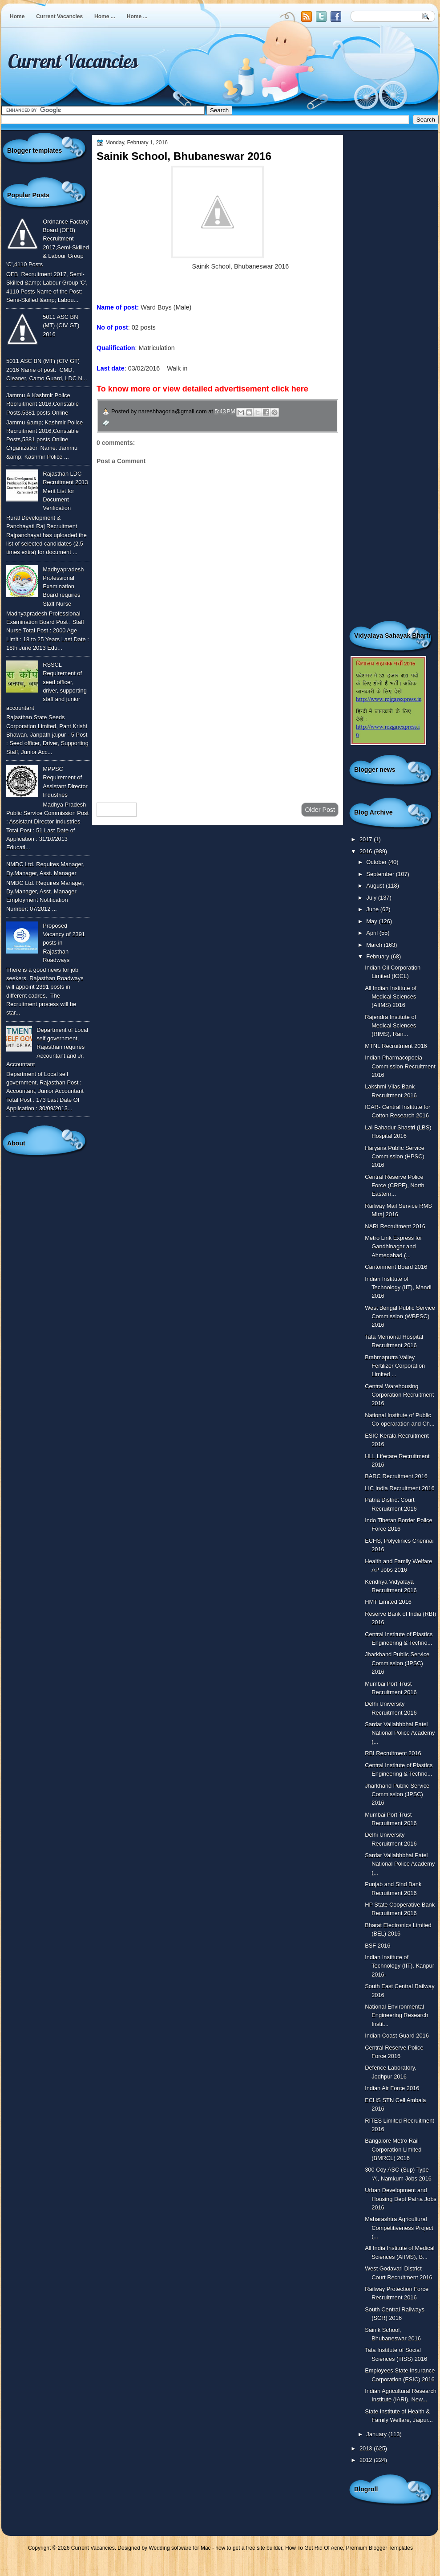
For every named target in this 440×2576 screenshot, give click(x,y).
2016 (366, 851)
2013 (366, 2448)
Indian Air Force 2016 (392, 2088)
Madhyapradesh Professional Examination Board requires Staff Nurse (63, 586)
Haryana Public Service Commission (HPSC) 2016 (394, 1157)
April (372, 932)
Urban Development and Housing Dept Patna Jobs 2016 (400, 2199)
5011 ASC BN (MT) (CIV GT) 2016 (61, 326)
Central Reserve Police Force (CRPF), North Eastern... (394, 1186)
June (373, 909)
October (377, 862)
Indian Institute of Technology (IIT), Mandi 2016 (398, 1288)
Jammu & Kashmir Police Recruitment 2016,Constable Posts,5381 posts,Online (42, 404)
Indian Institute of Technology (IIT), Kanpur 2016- (399, 1966)
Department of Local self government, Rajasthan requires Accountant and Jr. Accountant (47, 1047)
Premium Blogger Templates (379, 2548)
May (372, 921)
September (381, 874)
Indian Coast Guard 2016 (397, 2035)
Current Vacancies (59, 16)
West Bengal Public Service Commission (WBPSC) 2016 (400, 1316)
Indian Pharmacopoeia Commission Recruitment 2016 (400, 1066)
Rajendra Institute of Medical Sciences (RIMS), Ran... (390, 1026)
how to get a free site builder (248, 2548)
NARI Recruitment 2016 (395, 1226)
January (377, 2434)
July (372, 897)
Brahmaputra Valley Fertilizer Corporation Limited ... (395, 1366)
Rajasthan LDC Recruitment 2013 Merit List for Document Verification (65, 490)
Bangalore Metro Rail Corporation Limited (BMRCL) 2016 (393, 2149)
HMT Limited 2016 (388, 1601)
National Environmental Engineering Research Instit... (396, 2015)
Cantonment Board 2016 (396, 1267)
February (378, 956)
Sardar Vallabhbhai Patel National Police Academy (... (400, 1733)
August (376, 885)
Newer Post (116, 809)
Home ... (104, 16)
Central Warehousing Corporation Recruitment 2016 (399, 1395)
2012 (366, 2460)
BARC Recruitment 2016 (396, 1476)
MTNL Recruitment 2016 (396, 1046)
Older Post (320, 809)
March (374, 945)
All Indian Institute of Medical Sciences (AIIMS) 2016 (390, 997)
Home (17, 16)
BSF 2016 (377, 1945)
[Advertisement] (218, 724)
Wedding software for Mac (179, 2548)
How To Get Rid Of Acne (314, 2548)
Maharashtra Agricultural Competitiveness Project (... (399, 2228)
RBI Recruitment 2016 (393, 1753)
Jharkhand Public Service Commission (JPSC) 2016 (397, 1663)
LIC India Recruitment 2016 (400, 1488)
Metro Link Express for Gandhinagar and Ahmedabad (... (393, 1247)
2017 (366, 839)
